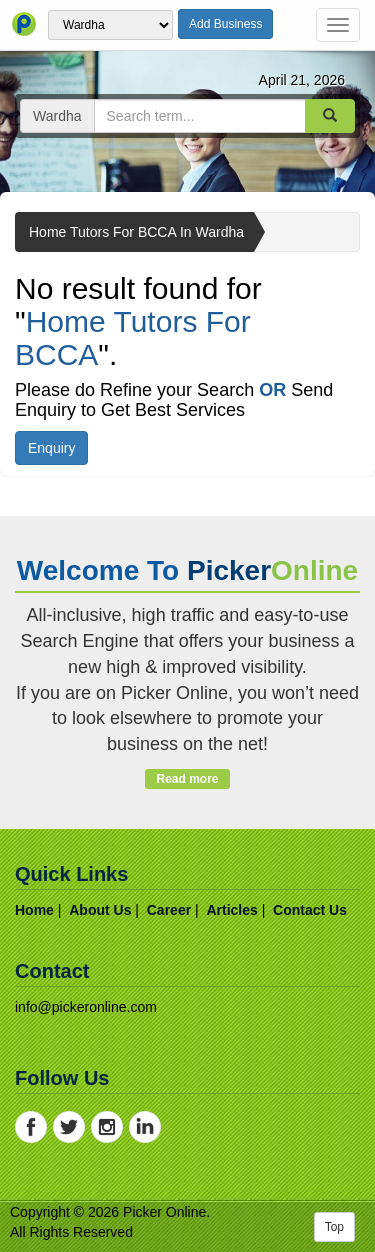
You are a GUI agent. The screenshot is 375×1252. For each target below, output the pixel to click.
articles (231, 910)
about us (100, 910)
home (34, 910)
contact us (310, 910)
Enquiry (51, 448)
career (169, 910)
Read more (187, 779)
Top (334, 1227)
